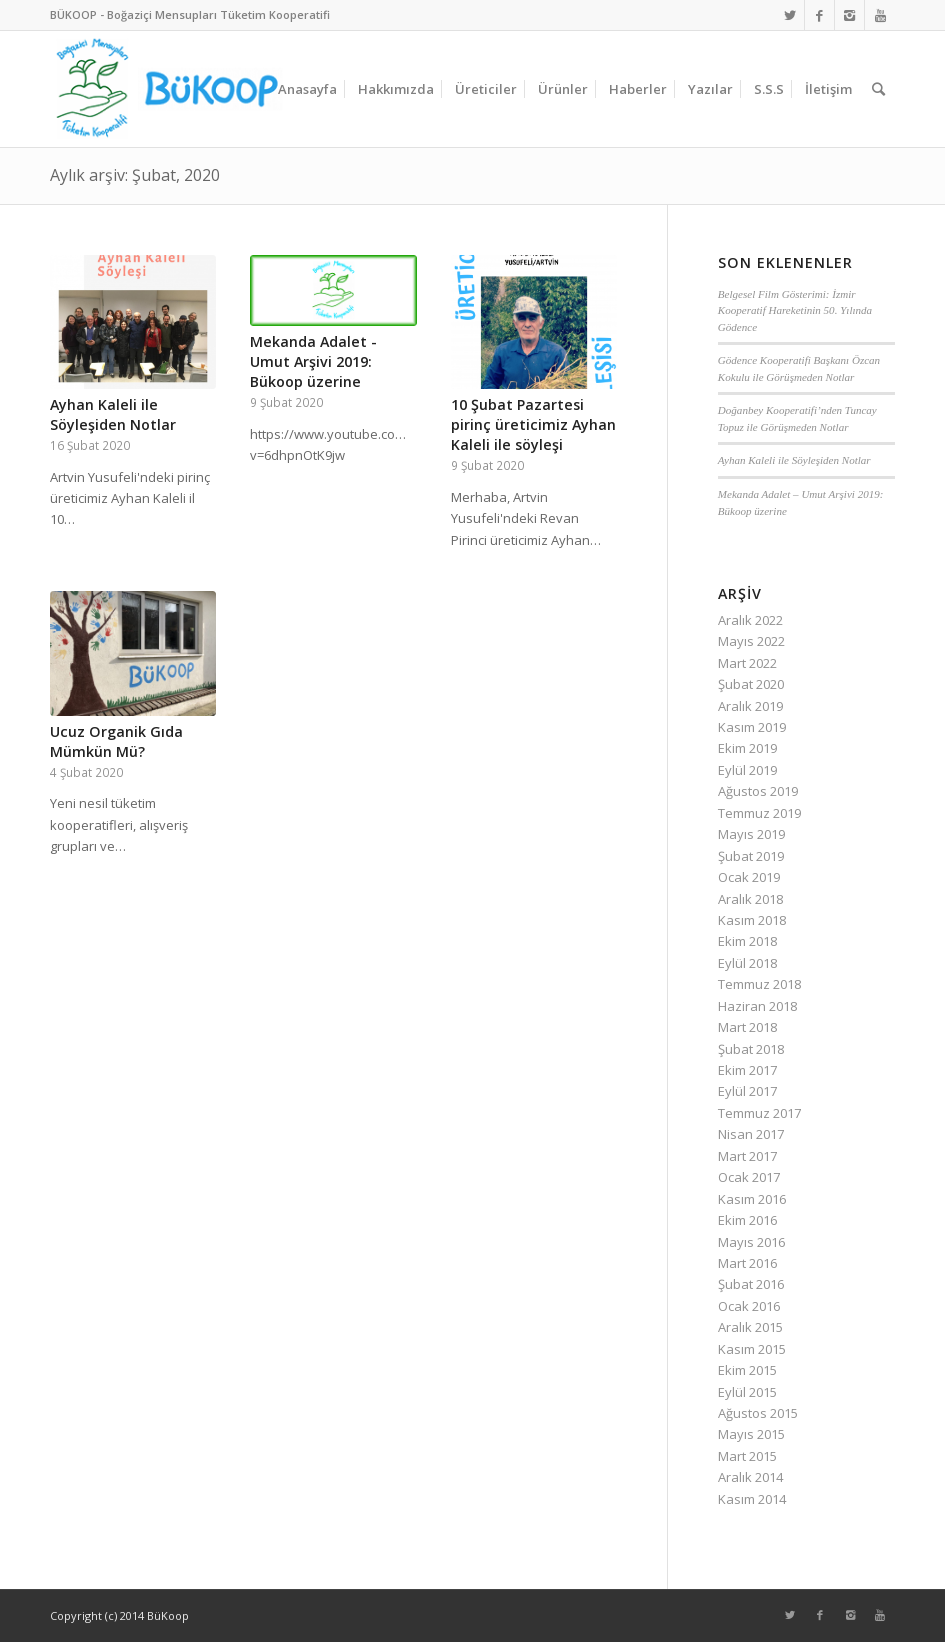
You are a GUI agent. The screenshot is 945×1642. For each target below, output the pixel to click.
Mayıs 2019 (751, 834)
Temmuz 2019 (759, 813)
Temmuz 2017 (759, 1113)
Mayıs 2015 (751, 1434)
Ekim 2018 (747, 941)
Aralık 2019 (750, 706)
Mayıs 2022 (751, 641)
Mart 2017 (747, 1156)
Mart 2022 (747, 663)
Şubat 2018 (751, 1049)
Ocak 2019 (749, 877)
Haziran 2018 (757, 1006)
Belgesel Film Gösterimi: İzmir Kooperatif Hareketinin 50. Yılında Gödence (795, 310)
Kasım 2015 (752, 1349)
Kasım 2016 (752, 1199)
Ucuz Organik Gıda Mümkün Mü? (116, 741)
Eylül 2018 (747, 963)
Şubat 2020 (751, 684)
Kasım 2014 (752, 1499)
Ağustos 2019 (758, 791)
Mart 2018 (747, 1027)
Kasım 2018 (752, 920)
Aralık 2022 (750, 620)
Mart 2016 (747, 1263)
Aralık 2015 (750, 1327)
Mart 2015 (747, 1456)
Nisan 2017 (751, 1134)
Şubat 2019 (751, 856)
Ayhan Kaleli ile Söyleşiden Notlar (113, 414)
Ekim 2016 (747, 1220)
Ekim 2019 (747, 748)
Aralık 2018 (750, 899)
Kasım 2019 (752, 727)
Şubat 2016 (751, 1284)
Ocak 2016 (749, 1306)
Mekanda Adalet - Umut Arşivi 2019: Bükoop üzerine (313, 361)
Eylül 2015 (747, 1392)
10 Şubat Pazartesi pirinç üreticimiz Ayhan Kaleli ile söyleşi (533, 424)
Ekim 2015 (747, 1370)
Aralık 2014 (750, 1477)
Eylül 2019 (747, 770)
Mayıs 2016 (751, 1242)
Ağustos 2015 (758, 1413)
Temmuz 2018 (759, 984)
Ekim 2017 (747, 1070)
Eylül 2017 (747, 1091)
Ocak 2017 (749, 1177)
